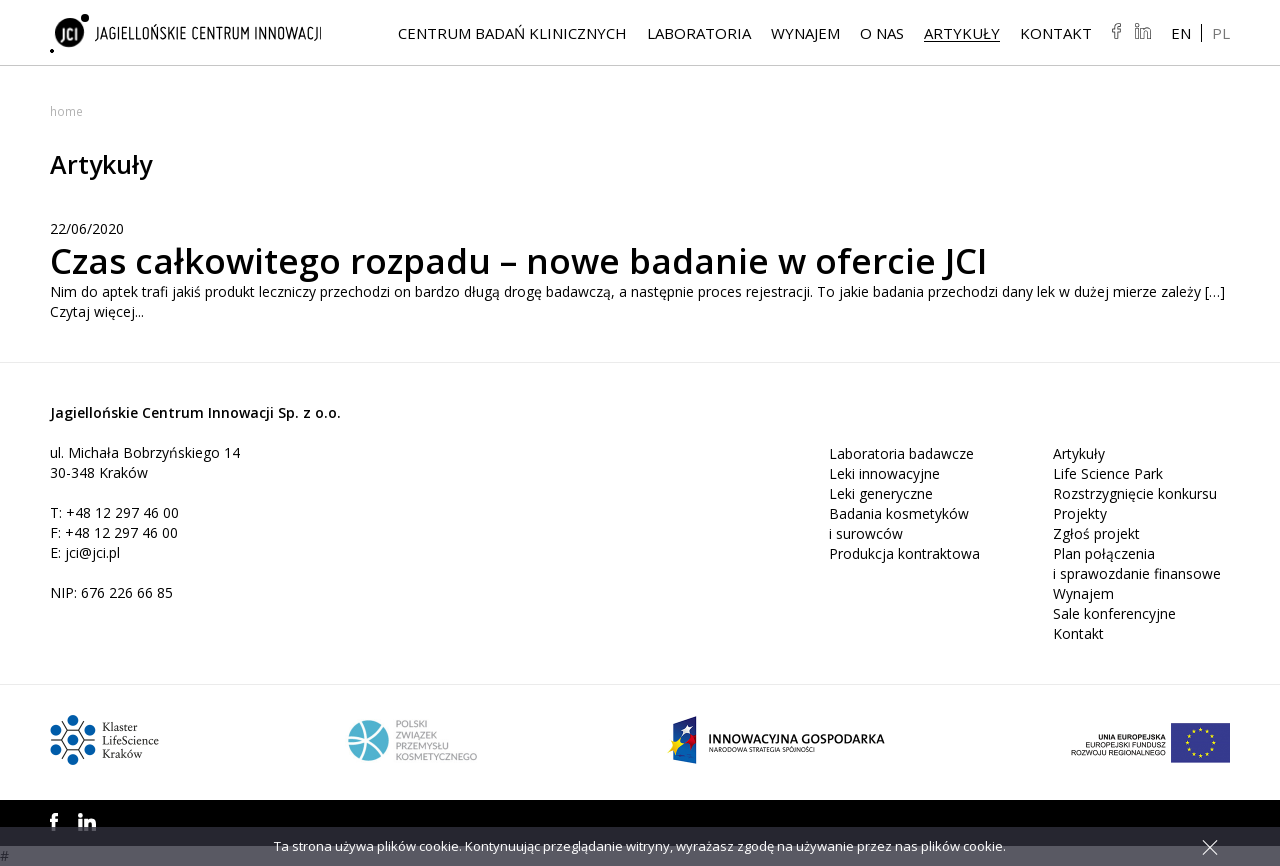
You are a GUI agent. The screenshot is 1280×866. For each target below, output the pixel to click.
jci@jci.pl (92, 552)
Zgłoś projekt (1096, 533)
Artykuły (962, 33)
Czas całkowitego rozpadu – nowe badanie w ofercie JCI (528, 260)
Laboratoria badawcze (901, 453)
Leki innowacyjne (884, 473)
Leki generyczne (881, 493)
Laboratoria (699, 33)
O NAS (882, 33)
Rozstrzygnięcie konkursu (1135, 493)
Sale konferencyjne (1114, 613)
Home (66, 111)
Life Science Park (1108, 473)
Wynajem (805, 33)
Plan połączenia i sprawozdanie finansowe (1137, 563)
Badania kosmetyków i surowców (899, 523)
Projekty (1080, 513)
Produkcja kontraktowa (904, 553)
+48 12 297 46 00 (122, 512)
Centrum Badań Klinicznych (512, 33)
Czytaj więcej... (97, 311)
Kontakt (1056, 33)
